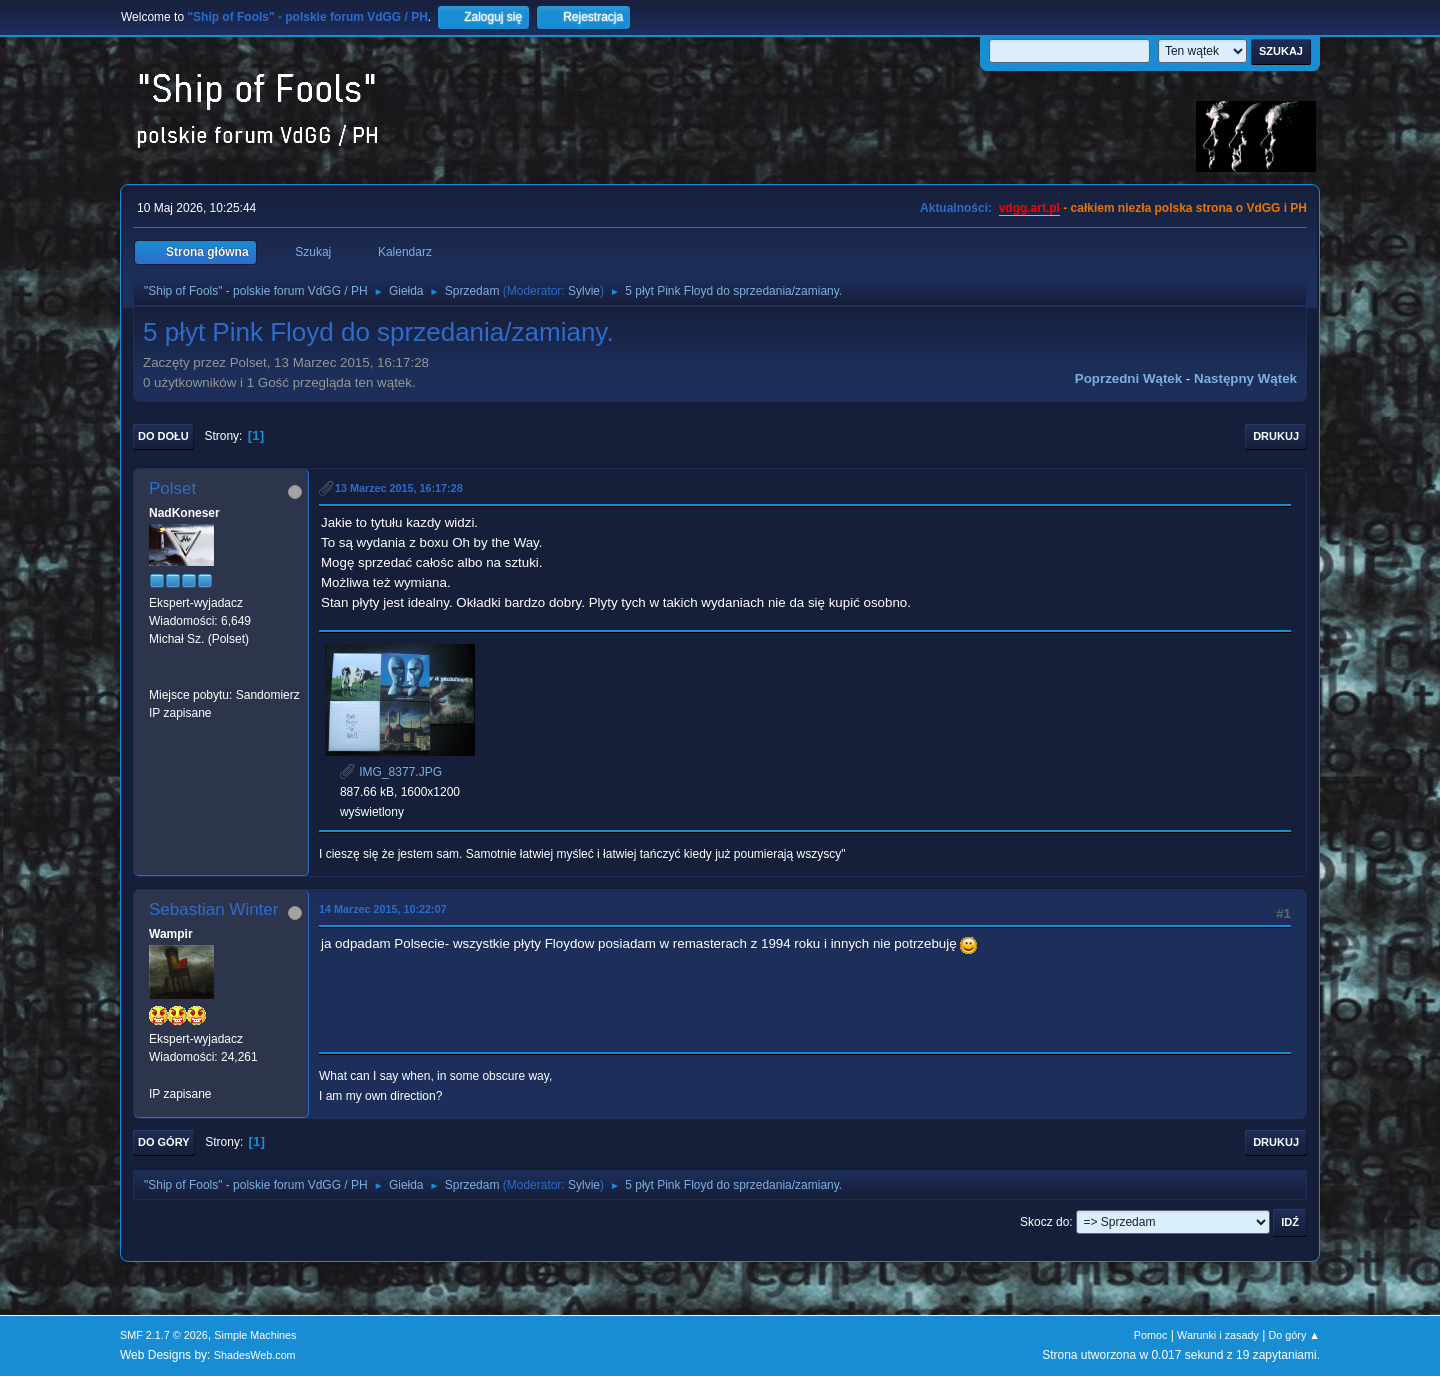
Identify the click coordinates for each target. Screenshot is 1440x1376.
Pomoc (1151, 1335)
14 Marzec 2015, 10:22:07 (383, 909)
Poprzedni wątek (1128, 378)
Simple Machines (255, 1335)
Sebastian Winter (213, 909)
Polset (172, 488)
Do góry (164, 1142)
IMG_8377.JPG (391, 772)
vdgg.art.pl (1029, 208)
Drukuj (1276, 436)
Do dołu (163, 436)
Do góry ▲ (1294, 1335)
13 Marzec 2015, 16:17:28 (399, 488)
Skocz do (1044, 1222)
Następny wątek (1245, 378)
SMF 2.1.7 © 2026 (164, 1335)
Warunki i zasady (1218, 1335)
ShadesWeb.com (255, 1355)
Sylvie (584, 291)
